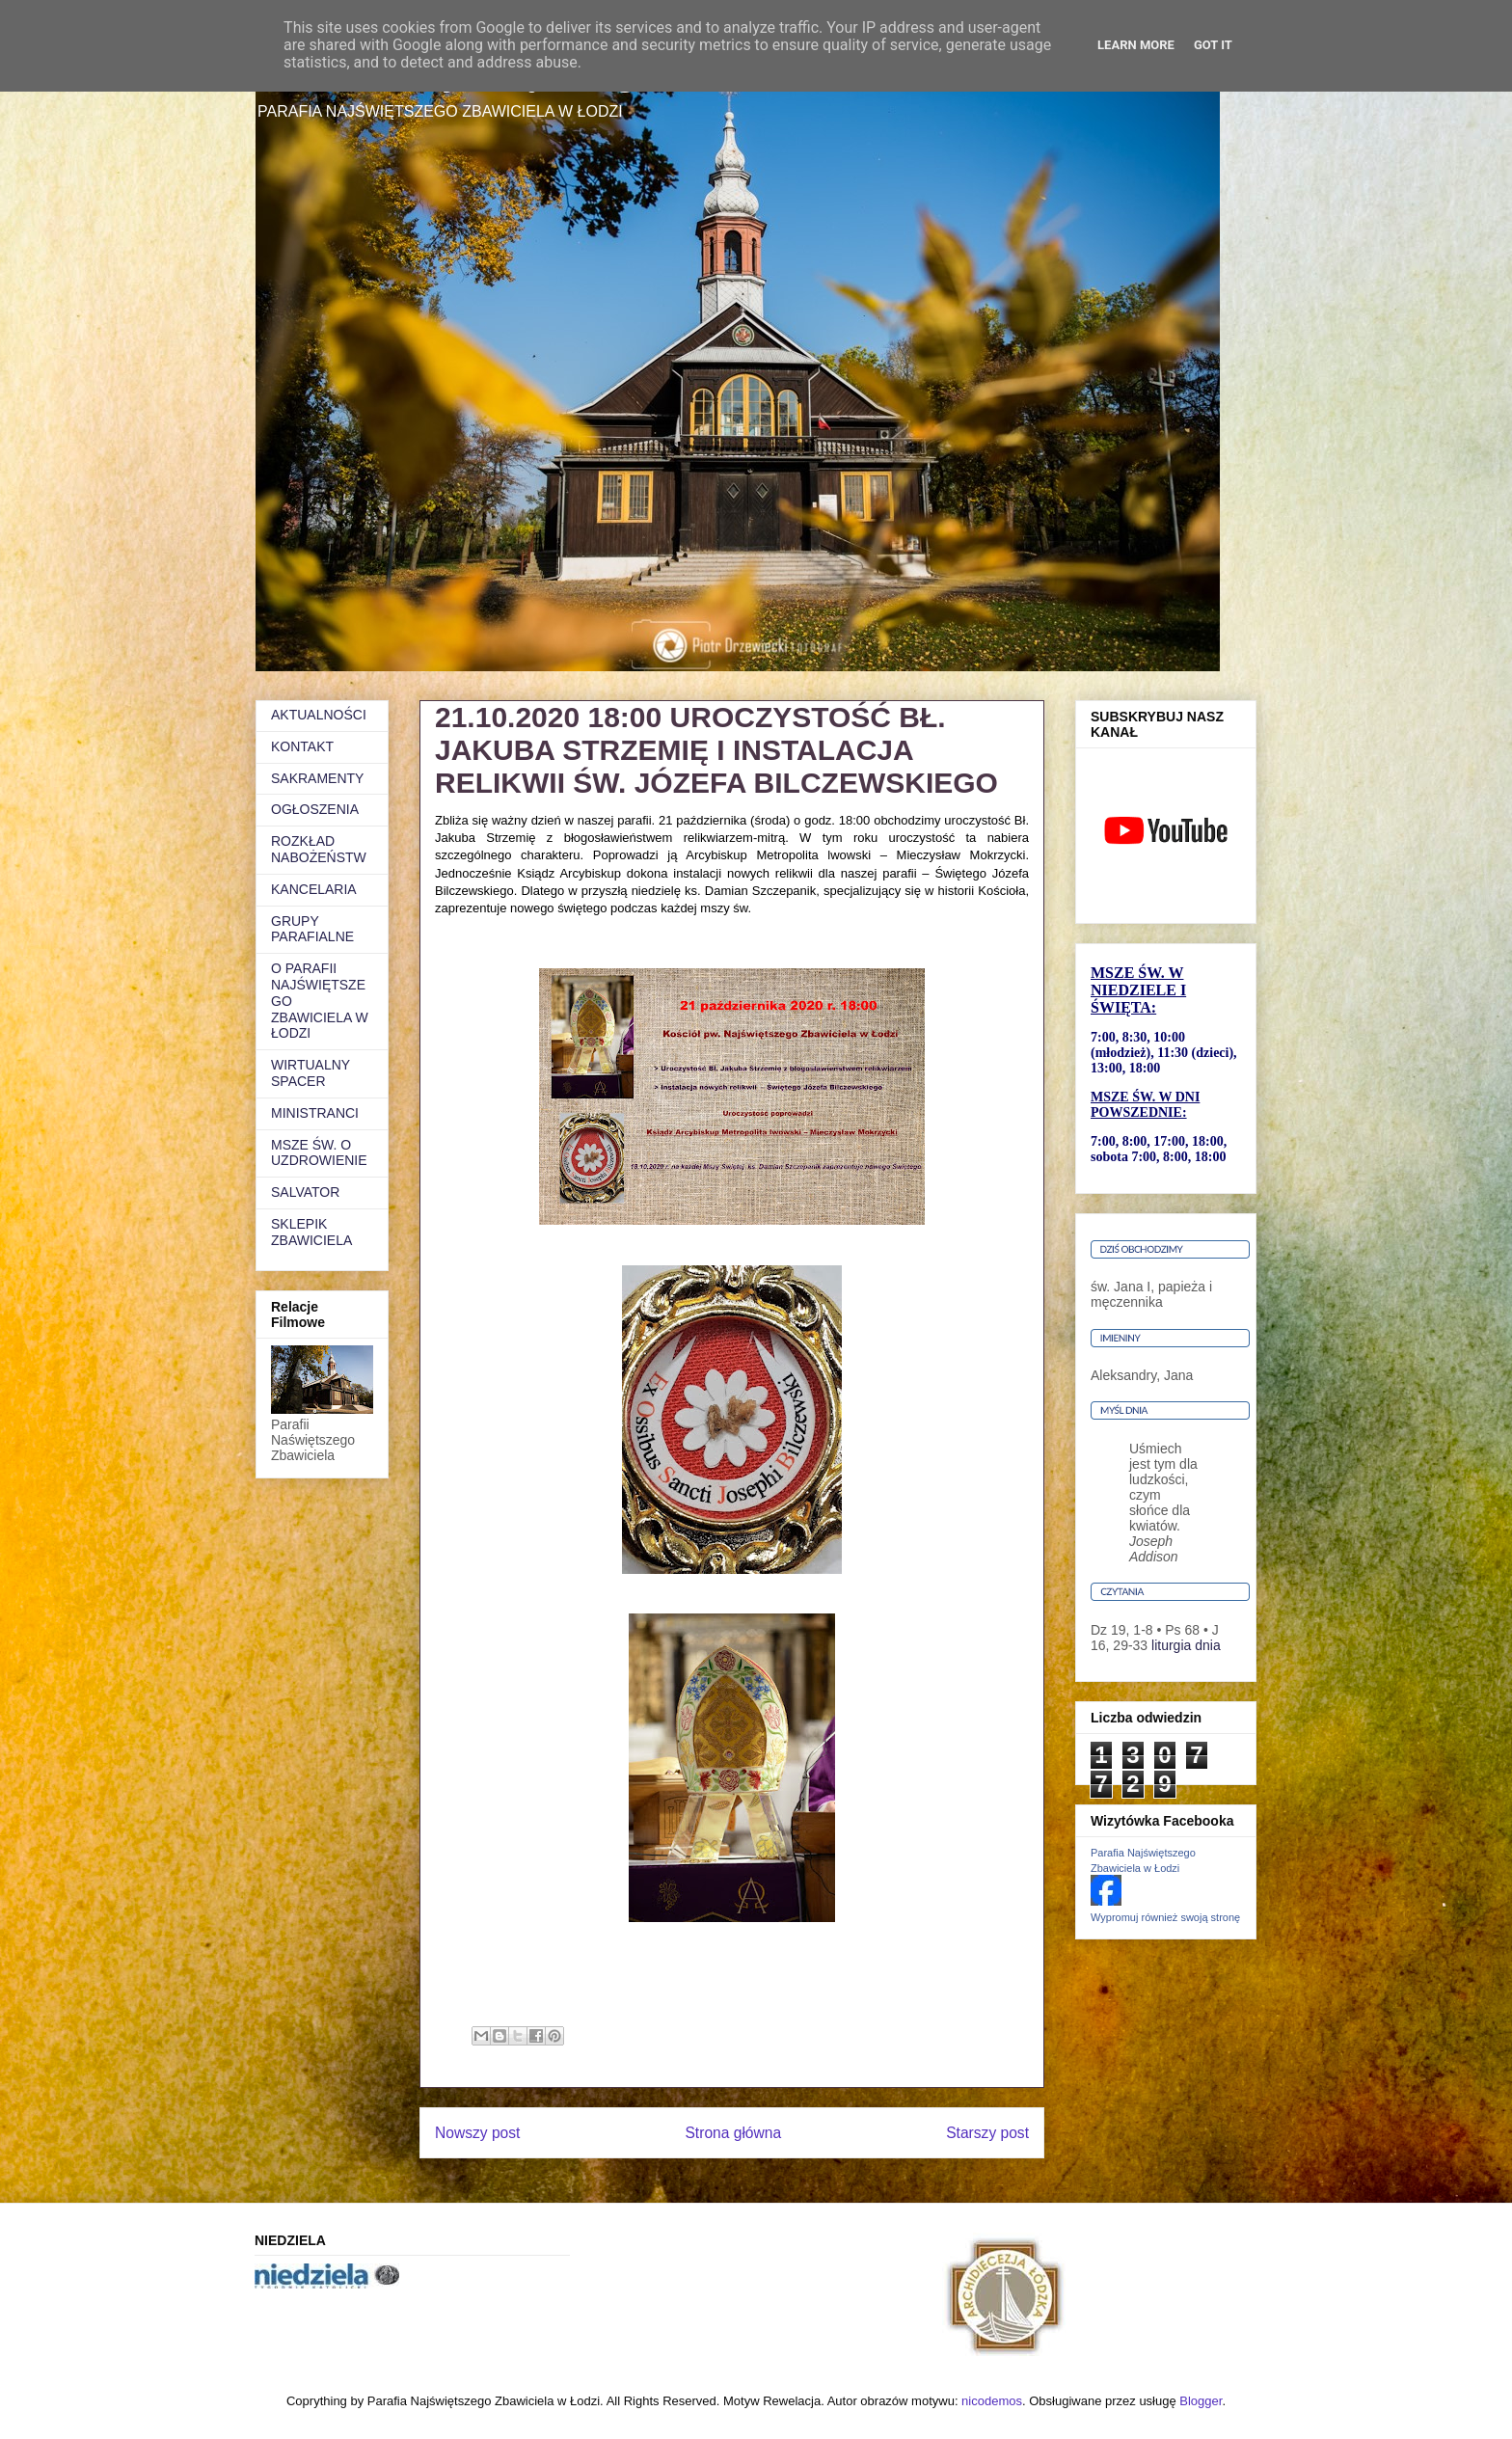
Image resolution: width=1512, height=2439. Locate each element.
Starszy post (987, 2133)
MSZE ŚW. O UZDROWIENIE (319, 1153)
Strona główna (733, 2133)
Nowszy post (477, 2133)
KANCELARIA (314, 889)
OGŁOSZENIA (315, 809)
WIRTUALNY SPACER (310, 1073)
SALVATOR (305, 1192)
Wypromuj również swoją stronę (1165, 1917)
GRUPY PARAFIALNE (312, 929)
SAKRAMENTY (317, 778)
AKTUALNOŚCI (318, 714)
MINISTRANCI (315, 1113)
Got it (1213, 45)
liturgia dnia (1186, 1645)
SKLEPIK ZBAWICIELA (311, 1232)
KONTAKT (302, 746)
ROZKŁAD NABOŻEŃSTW (318, 849)
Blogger (1200, 2401)
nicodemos (991, 2401)
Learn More (1135, 45)
